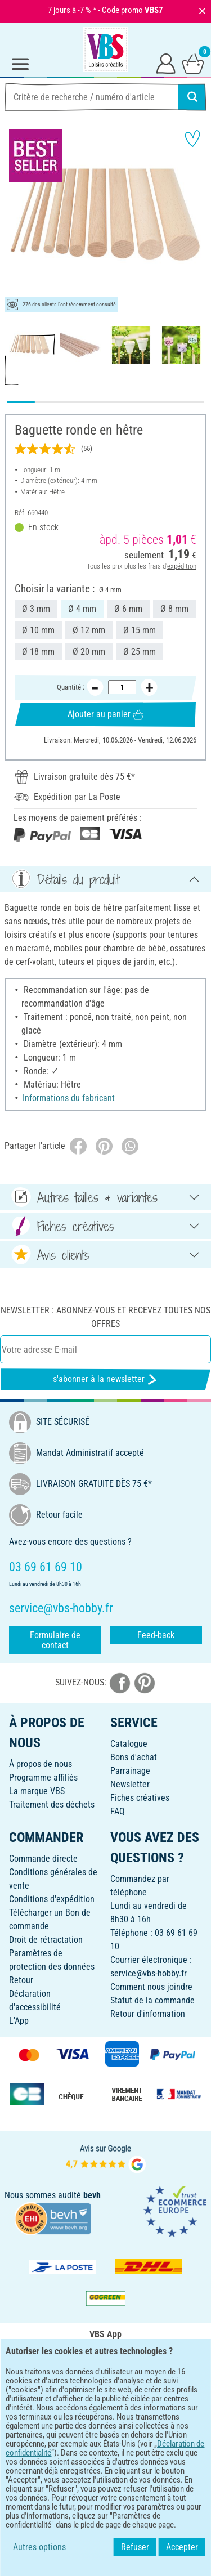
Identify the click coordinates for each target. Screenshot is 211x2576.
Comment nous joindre (151, 1987)
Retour (21, 1980)
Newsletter (130, 1784)
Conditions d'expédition (52, 1899)
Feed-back (155, 1635)
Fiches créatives (139, 1797)
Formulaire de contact (55, 1640)
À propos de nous (40, 1764)
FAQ (117, 1811)
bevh (92, 2195)
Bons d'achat (133, 1757)
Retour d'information (147, 2014)
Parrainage (130, 1770)
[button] (17, 218)
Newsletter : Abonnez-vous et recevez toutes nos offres (105, 1317)
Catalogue (128, 1743)
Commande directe (43, 1858)
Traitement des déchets (52, 1804)
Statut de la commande (152, 2000)
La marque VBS (37, 1791)
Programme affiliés (43, 1777)
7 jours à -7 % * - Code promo (105, 10)
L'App (19, 2020)
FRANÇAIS (105, 2436)
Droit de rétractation (46, 1939)
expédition (181, 566)
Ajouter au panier (105, 714)
